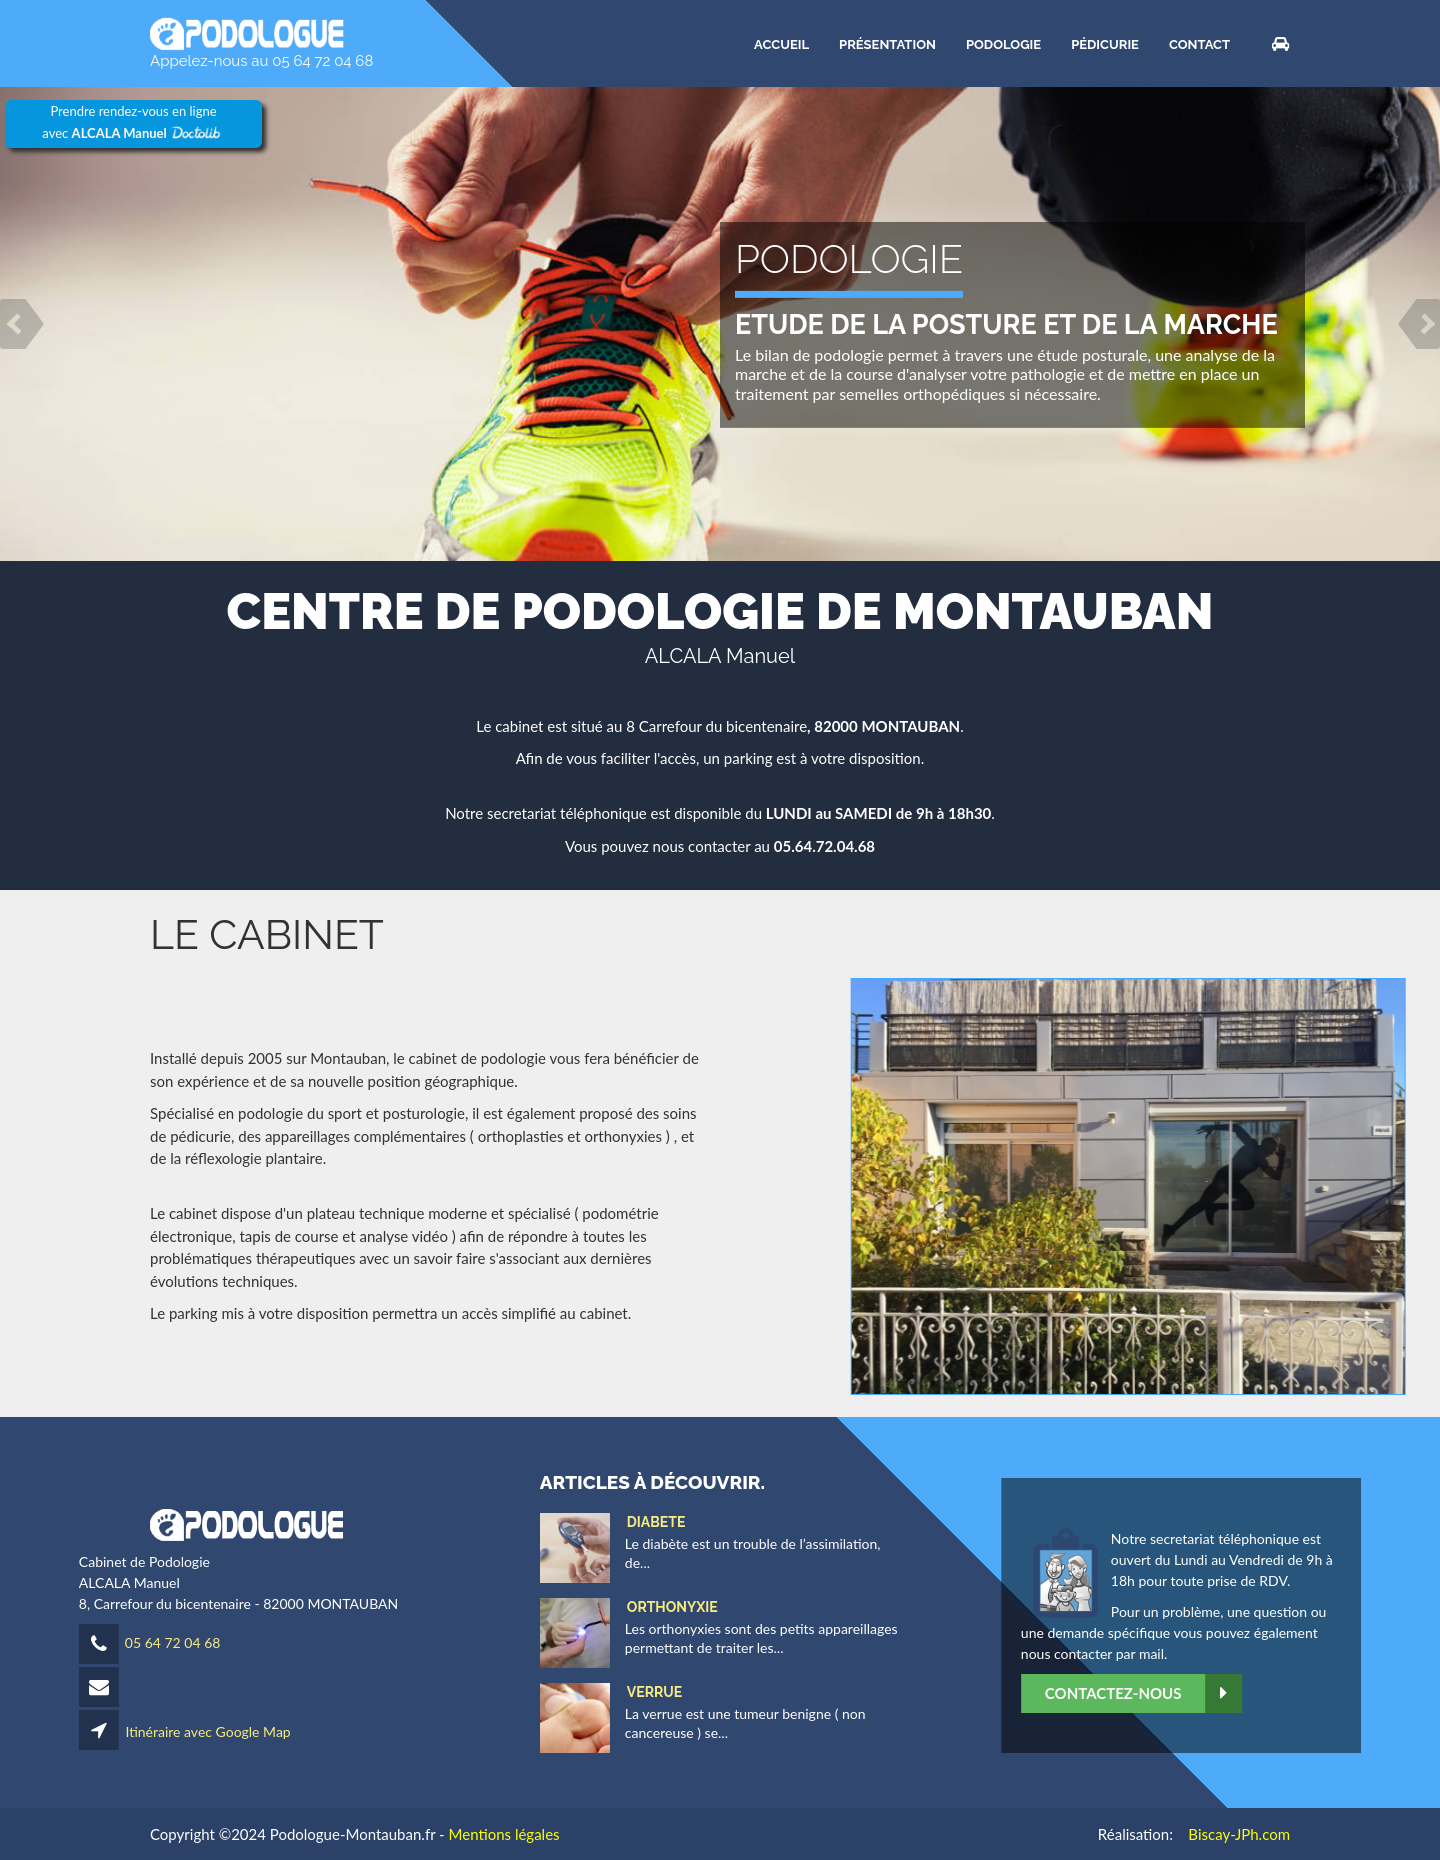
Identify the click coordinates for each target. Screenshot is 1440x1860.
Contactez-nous (1260, 1693)
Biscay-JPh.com (1239, 1834)
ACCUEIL (781, 43)
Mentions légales (504, 1834)
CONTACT (1199, 43)
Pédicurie (1105, 43)
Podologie (1003, 43)
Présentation (887, 43)
